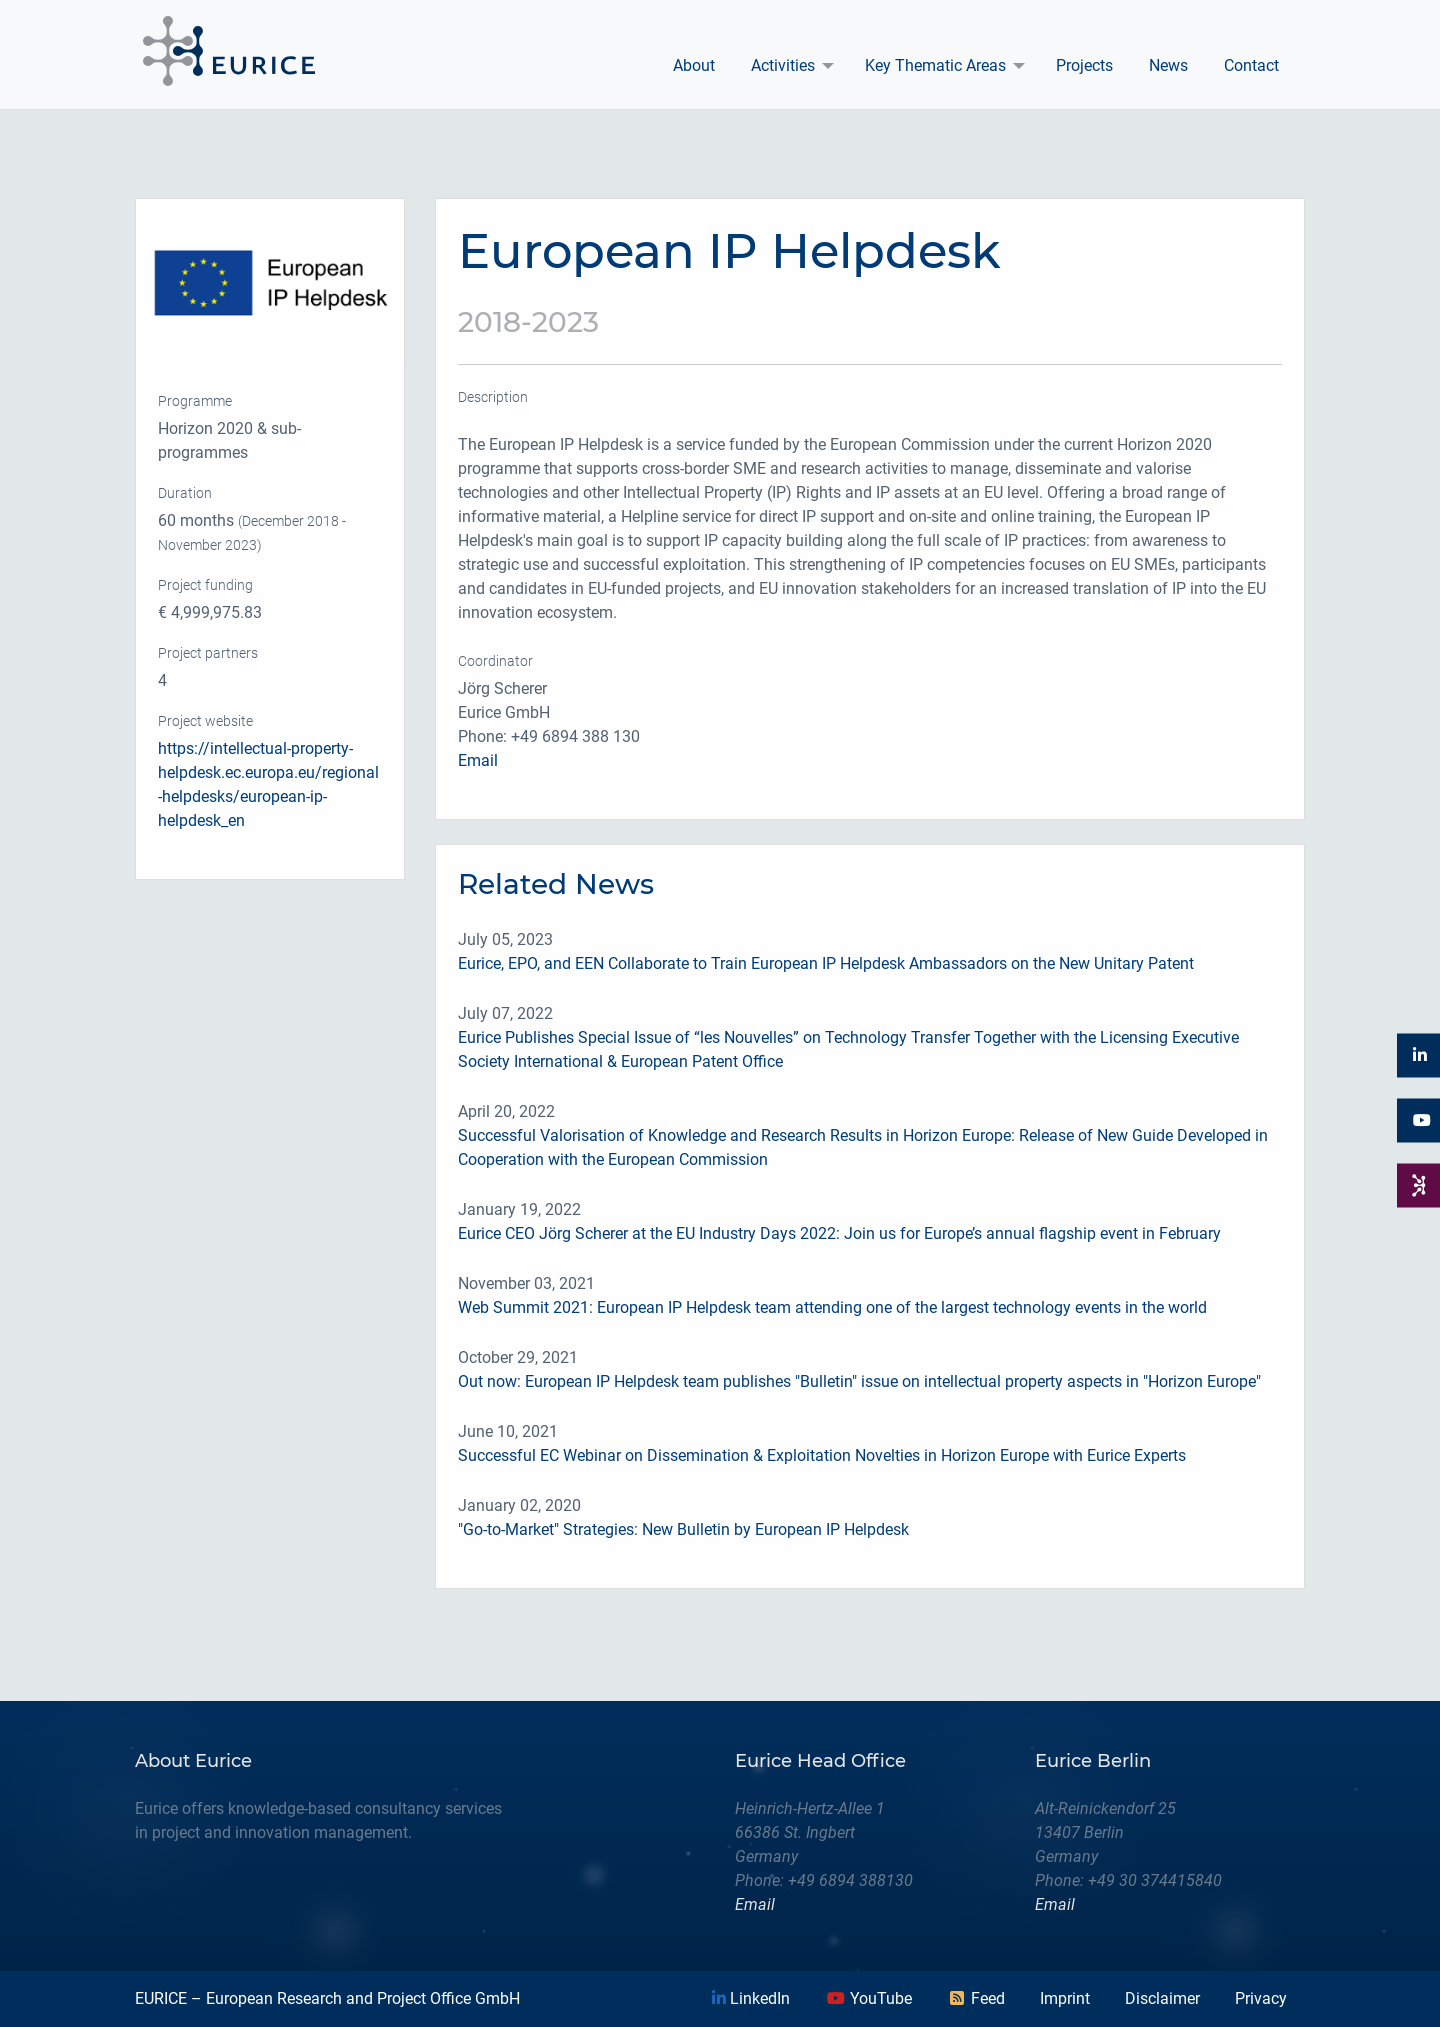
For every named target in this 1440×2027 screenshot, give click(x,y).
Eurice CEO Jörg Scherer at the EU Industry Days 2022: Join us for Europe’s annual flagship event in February (839, 1233)
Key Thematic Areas (935, 65)
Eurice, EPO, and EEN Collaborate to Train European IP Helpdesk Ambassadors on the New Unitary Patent (826, 963)
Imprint (1065, 1998)
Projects (1084, 65)
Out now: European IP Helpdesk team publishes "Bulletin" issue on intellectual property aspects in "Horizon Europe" (859, 1381)
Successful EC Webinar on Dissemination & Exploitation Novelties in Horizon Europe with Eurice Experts (822, 1455)
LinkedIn (751, 1998)
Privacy (1261, 1998)
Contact (1251, 65)
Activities (783, 65)
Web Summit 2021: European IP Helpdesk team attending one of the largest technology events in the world (832, 1307)
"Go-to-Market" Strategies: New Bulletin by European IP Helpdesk (683, 1529)
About (694, 65)
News (1168, 65)
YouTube (869, 1998)
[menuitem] (694, 66)
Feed (976, 1998)
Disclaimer (1162, 1998)
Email (478, 760)
